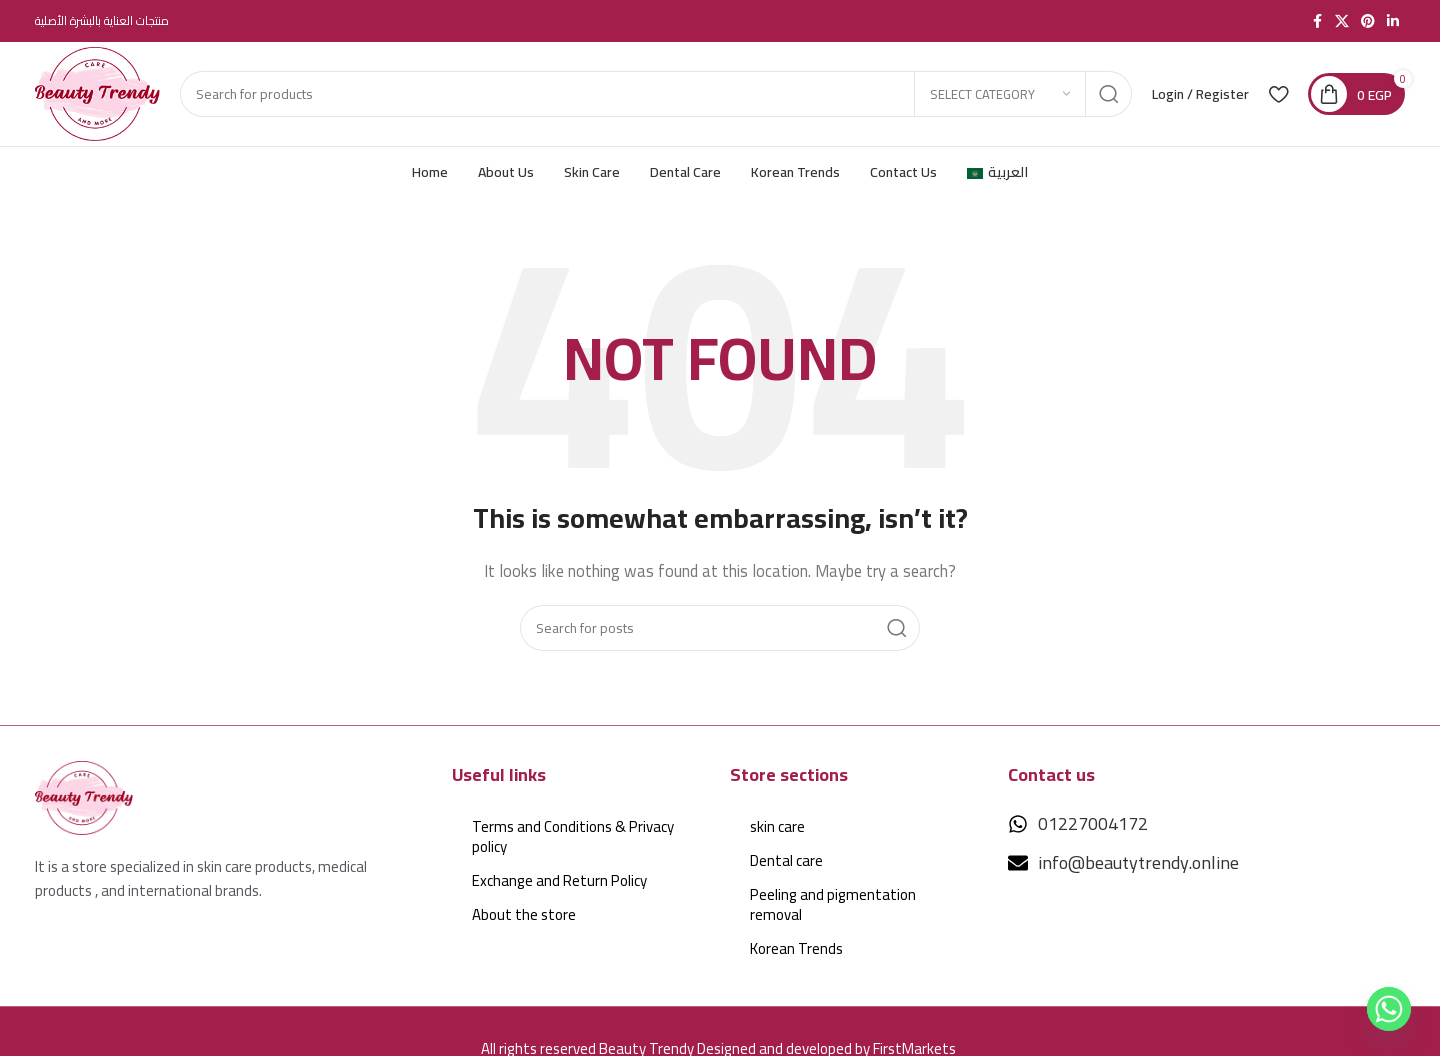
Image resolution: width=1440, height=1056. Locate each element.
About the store (524, 914)
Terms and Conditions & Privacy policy (573, 836)
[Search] (656, 94)
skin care (777, 826)
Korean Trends (796, 948)
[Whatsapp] (1389, 1009)
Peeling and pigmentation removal (833, 904)
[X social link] (1342, 21)
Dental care (786, 860)
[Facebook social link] (1317, 21)
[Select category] (1000, 94)
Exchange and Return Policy (559, 880)
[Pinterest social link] (1368, 21)
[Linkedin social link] (1393, 21)
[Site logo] (97, 92)
